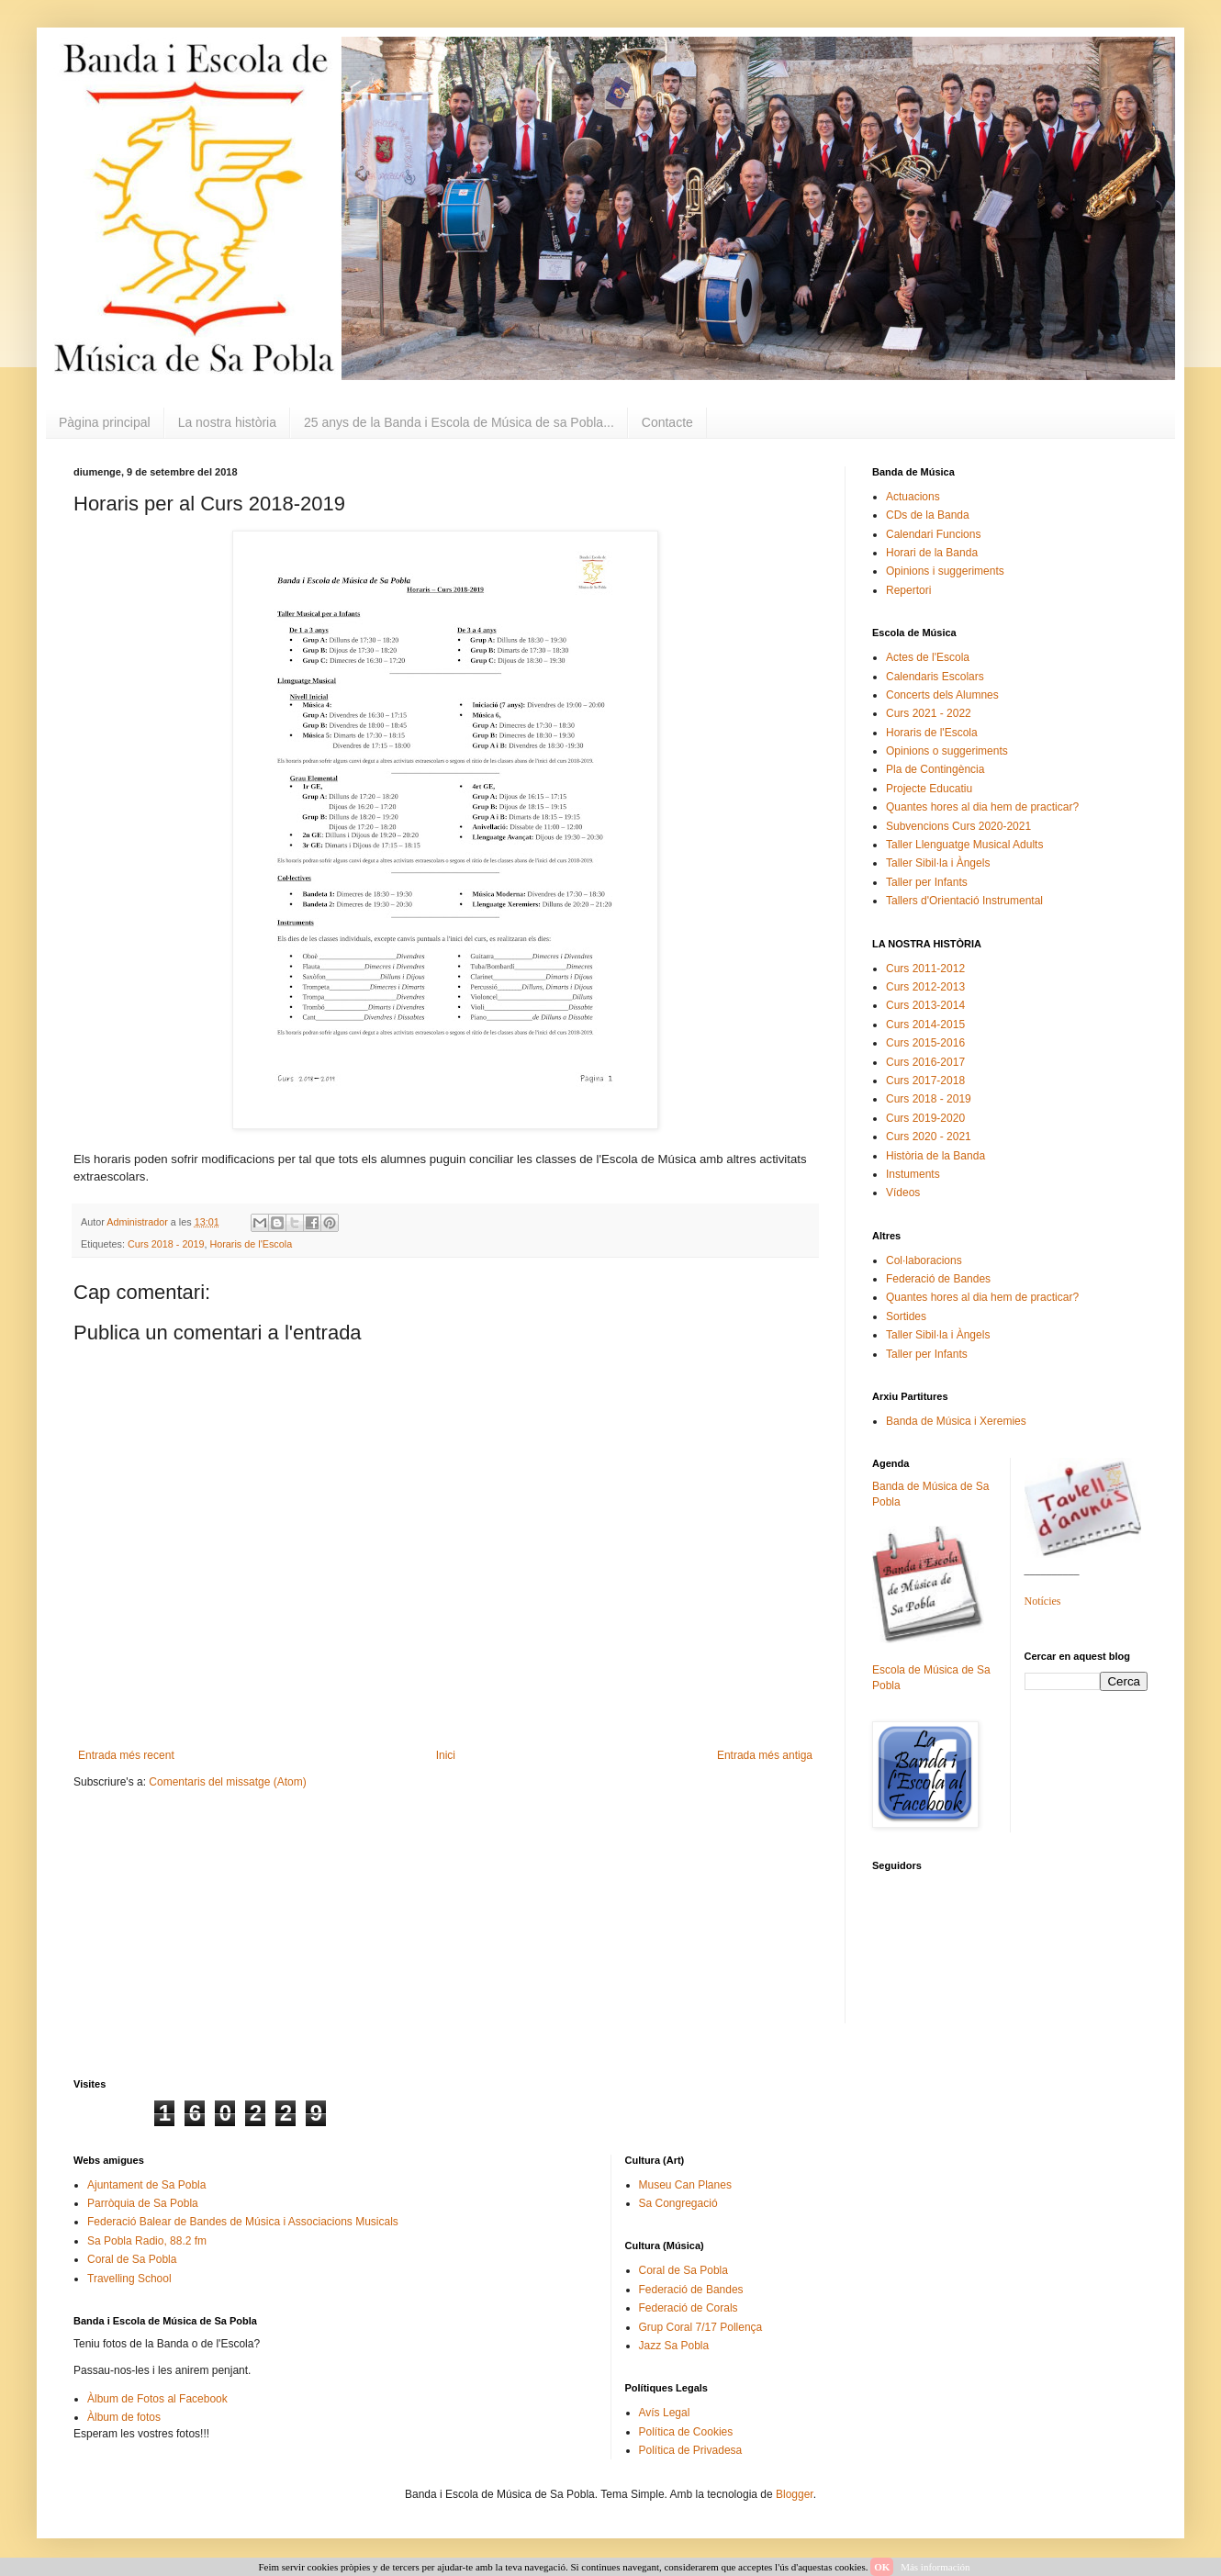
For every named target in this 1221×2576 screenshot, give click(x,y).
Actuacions (913, 496)
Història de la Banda (935, 1155)
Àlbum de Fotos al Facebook (157, 2398)
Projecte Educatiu (929, 788)
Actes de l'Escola (927, 657)
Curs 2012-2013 (925, 986)
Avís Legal (664, 2412)
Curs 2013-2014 (925, 1005)
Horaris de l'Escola (250, 1243)
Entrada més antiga (764, 1755)
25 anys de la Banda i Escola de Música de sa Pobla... (459, 422)
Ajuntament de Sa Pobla (146, 2184)
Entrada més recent (126, 1755)
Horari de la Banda (932, 552)
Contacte (667, 422)
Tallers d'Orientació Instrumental (964, 900)
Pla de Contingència (935, 769)
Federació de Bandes (938, 1278)
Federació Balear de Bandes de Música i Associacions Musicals (242, 2221)
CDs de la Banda (927, 515)
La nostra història (227, 422)
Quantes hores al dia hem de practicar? (982, 807)
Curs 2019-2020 (925, 1118)
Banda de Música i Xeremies (956, 1421)
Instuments (913, 1174)
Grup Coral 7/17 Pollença (701, 2327)
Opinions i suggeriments (945, 571)
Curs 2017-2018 (925, 1080)
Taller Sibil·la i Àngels (938, 863)
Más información (935, 2566)
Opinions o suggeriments (947, 751)
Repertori (908, 590)
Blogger (794, 2494)
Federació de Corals (688, 2308)
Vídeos (903, 1192)
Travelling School (129, 2278)
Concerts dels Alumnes (942, 695)
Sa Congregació (678, 2203)
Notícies (1043, 1601)
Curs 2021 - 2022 (928, 713)
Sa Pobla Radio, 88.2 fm (147, 2240)
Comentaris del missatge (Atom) (227, 1781)
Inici (445, 1755)
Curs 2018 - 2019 (166, 1243)
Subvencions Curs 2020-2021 (958, 826)
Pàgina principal (105, 422)
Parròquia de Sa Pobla (142, 2203)
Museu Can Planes (685, 2184)
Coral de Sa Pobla (131, 2259)
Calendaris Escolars (935, 676)
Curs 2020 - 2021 (928, 1136)
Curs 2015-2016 (925, 1042)
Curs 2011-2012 (925, 968)
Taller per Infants (927, 882)
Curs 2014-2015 (925, 1024)
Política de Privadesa (691, 2450)
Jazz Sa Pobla (674, 2345)
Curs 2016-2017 (925, 1062)
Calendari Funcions (933, 534)
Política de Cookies (686, 2431)
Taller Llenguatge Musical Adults (964, 844)
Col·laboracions (924, 1260)
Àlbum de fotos (124, 2417)
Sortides (906, 1316)
